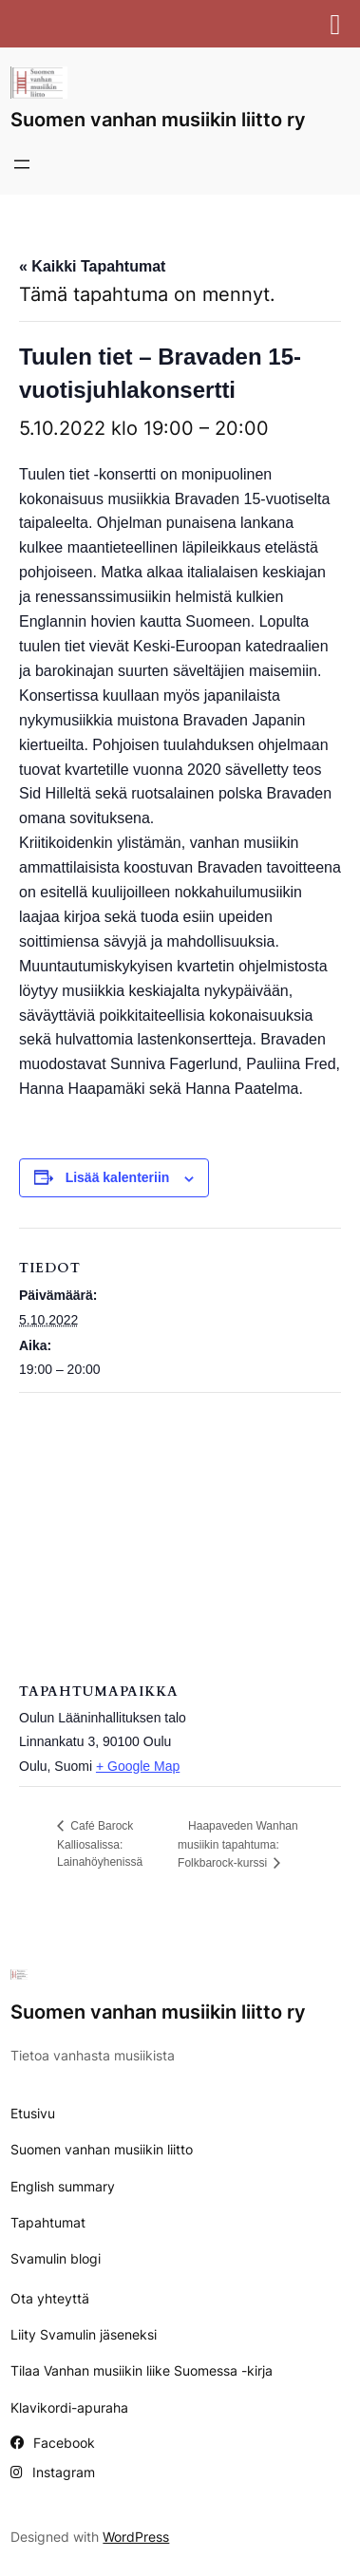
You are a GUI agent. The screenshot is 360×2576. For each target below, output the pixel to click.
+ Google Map (138, 1766)
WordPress (136, 2537)
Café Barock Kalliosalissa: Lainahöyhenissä (99, 1844)
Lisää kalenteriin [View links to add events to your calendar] (118, 1177)
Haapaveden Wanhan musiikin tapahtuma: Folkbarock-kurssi (238, 1844)
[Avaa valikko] (21, 164)
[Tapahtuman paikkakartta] (180, 1530)
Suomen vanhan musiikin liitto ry (158, 119)
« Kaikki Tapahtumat (92, 266)
